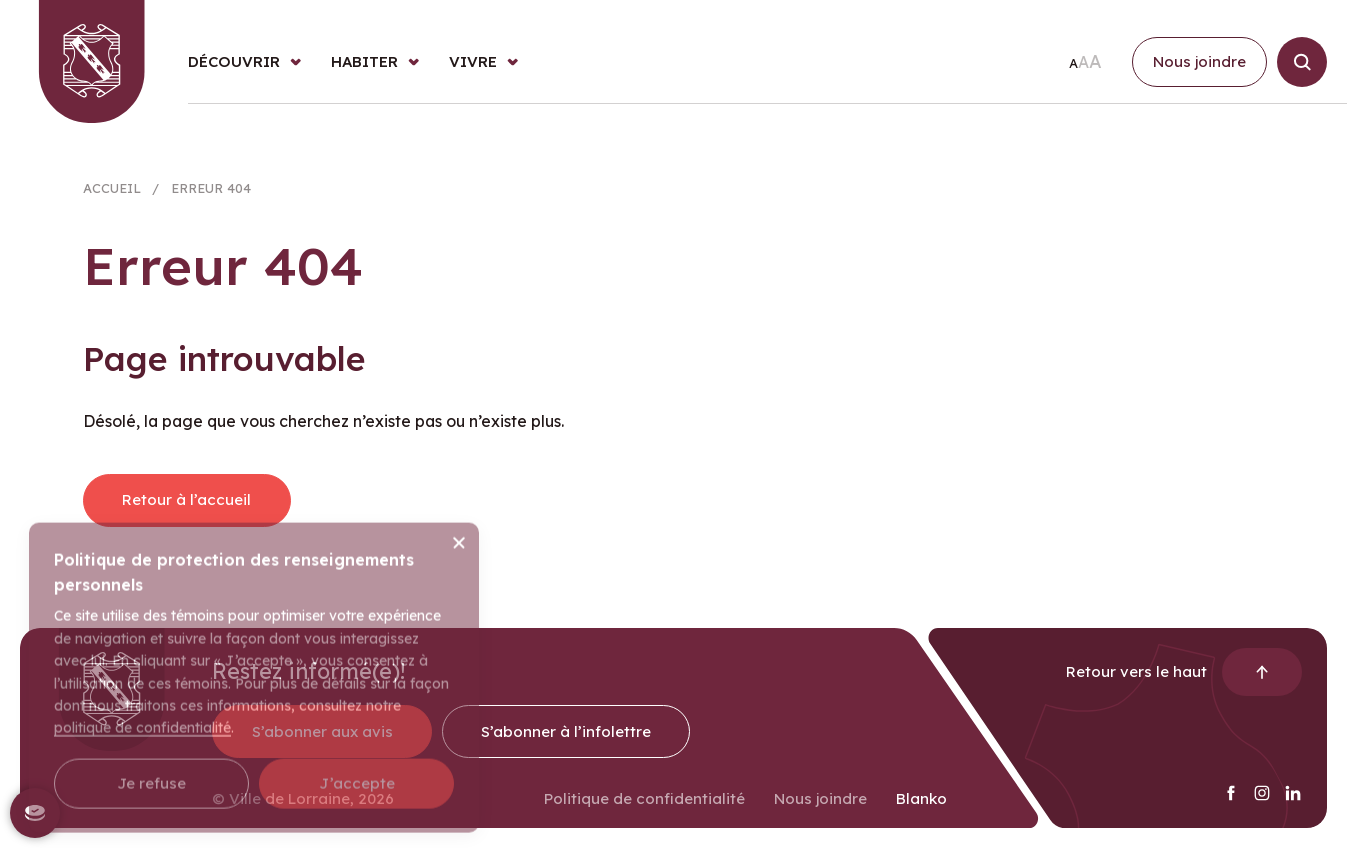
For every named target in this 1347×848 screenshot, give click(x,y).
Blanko (921, 807)
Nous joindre (820, 807)
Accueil (112, 193)
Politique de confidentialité (644, 807)
